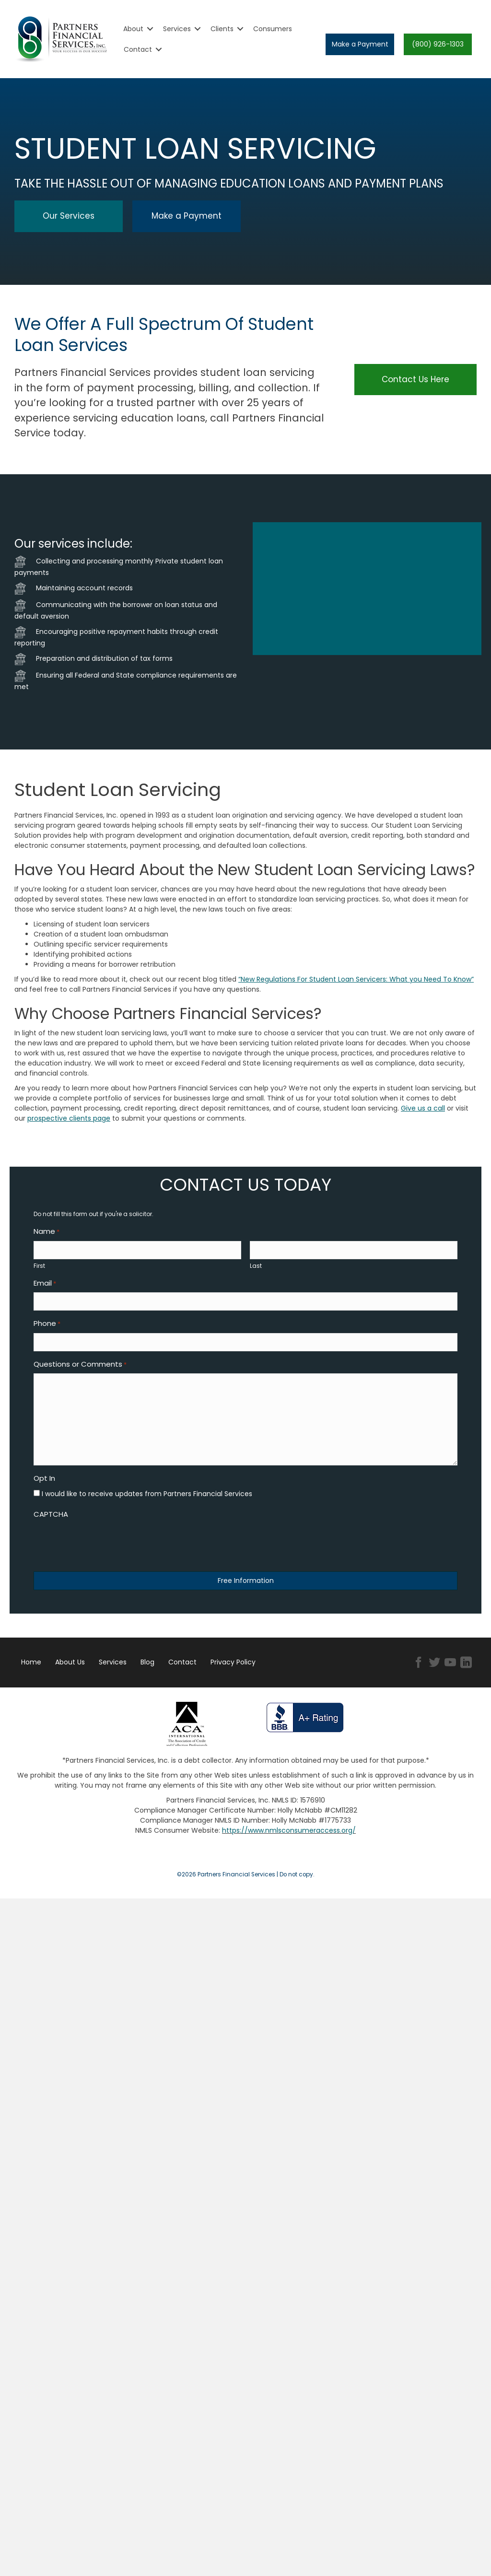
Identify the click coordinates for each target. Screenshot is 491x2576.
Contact (138, 49)
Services (177, 29)
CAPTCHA (51, 1522)
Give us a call (423, 1108)
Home (31, 1669)
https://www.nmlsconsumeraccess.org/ (289, 1838)
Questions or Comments (80, 1372)
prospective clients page (68, 1118)
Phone (47, 1328)
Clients (222, 29)
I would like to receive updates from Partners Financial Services (147, 1501)
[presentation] (106, 1550)
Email (45, 1285)
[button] (360, 44)
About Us (70, 1669)
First (39, 1268)
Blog (147, 1669)
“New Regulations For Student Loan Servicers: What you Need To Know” (356, 979)
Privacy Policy (233, 1669)
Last (256, 1268)
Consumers (272, 29)
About (133, 29)
